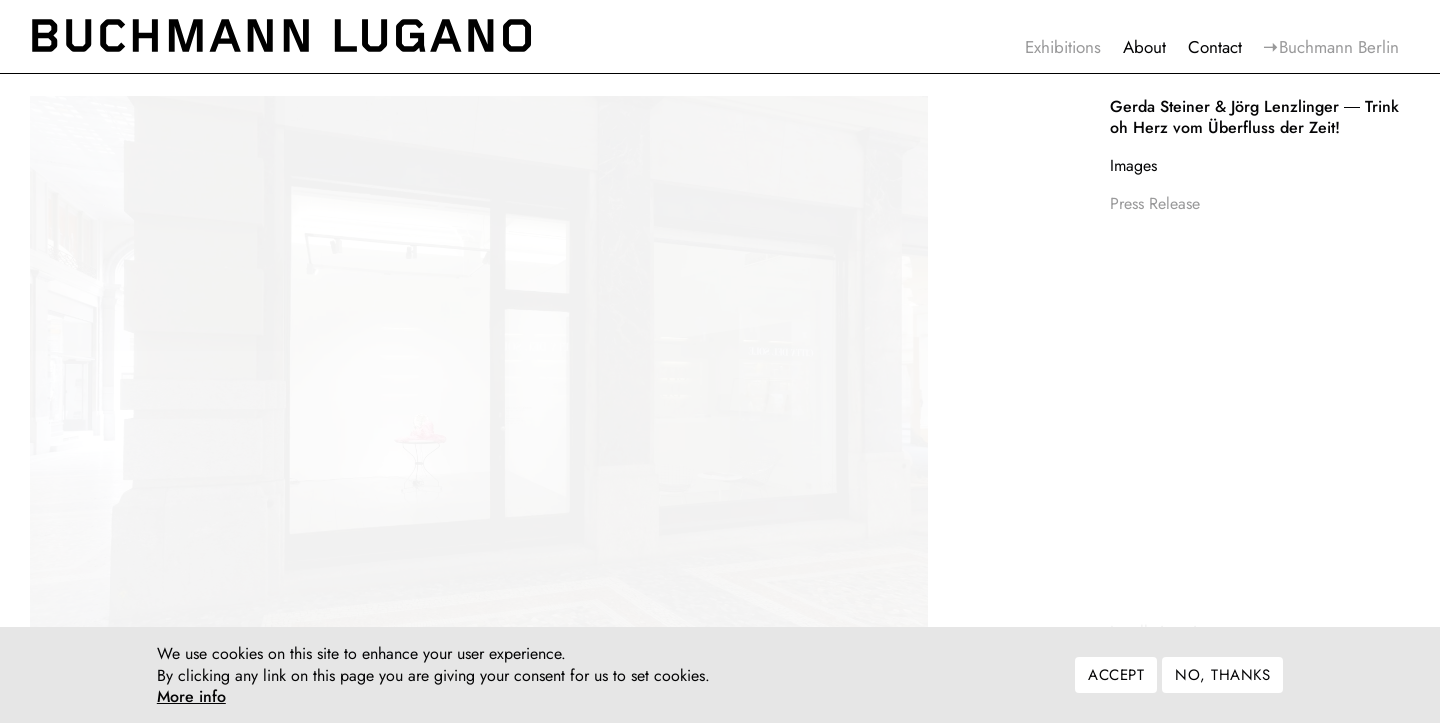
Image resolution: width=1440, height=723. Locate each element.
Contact (1215, 47)
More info (191, 702)
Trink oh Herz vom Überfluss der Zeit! (1254, 117)
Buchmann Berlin (1339, 47)
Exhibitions (1063, 47)
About (1144, 47)
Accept (1116, 680)
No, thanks (1222, 680)
